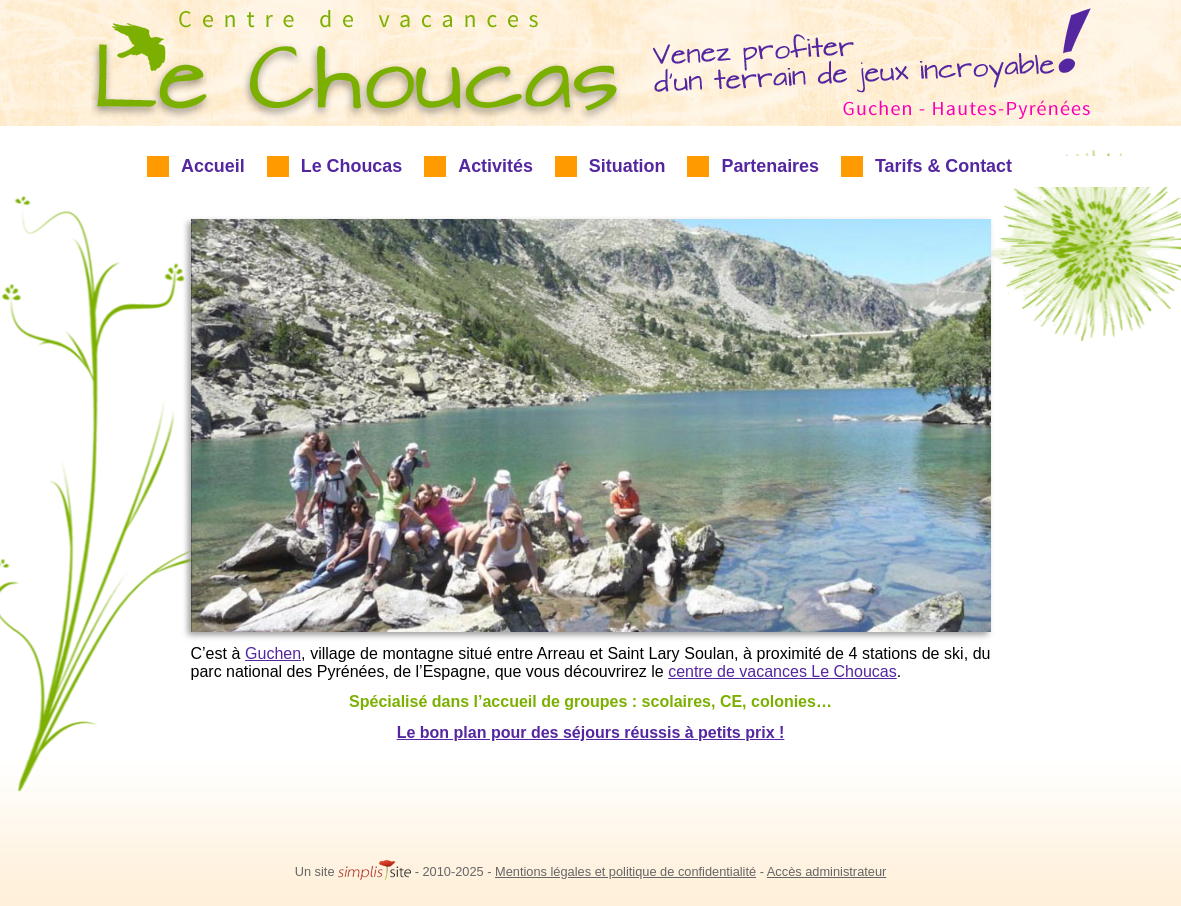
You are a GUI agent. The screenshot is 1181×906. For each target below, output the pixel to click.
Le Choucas (352, 166)
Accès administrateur (826, 871)
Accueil (213, 166)
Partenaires (770, 166)
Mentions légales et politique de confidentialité (625, 871)
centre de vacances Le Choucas (782, 671)
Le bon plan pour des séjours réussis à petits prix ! (591, 732)
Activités (495, 166)
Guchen (273, 653)
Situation (627, 166)
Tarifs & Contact (943, 166)
